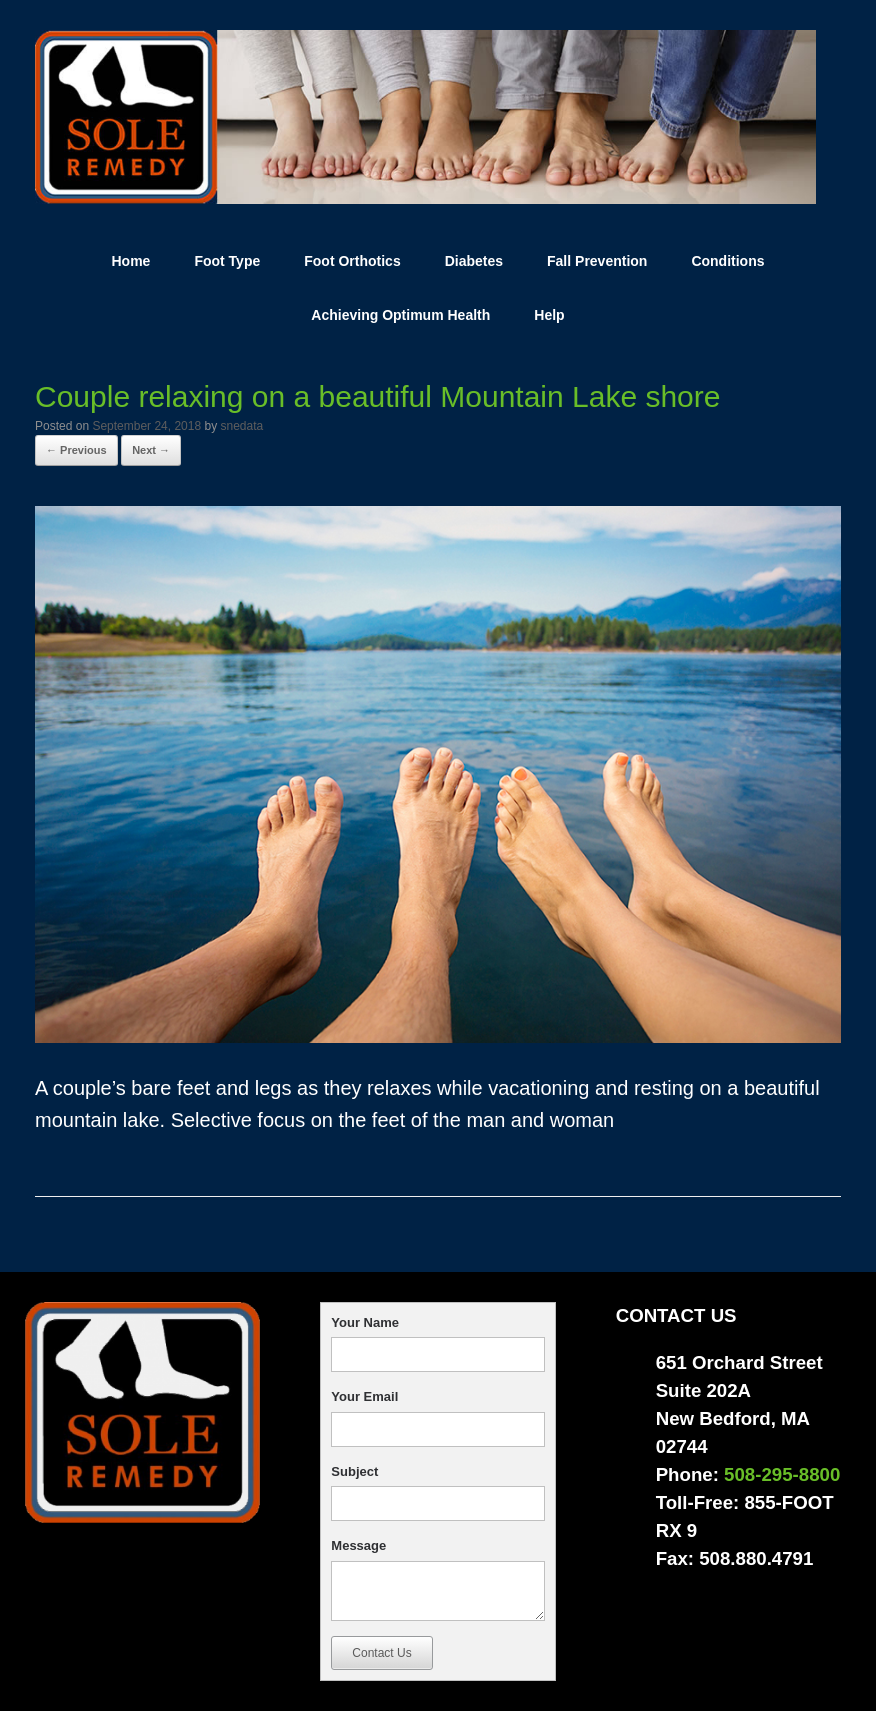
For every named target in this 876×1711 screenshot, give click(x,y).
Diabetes (474, 261)
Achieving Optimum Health (400, 315)
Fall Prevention (597, 261)
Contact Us (381, 1653)
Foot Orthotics (352, 261)
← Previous (76, 450)
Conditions (727, 261)
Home (130, 261)
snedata (242, 426)
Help (549, 315)
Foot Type (227, 261)
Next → (151, 450)
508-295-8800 (782, 1474)
